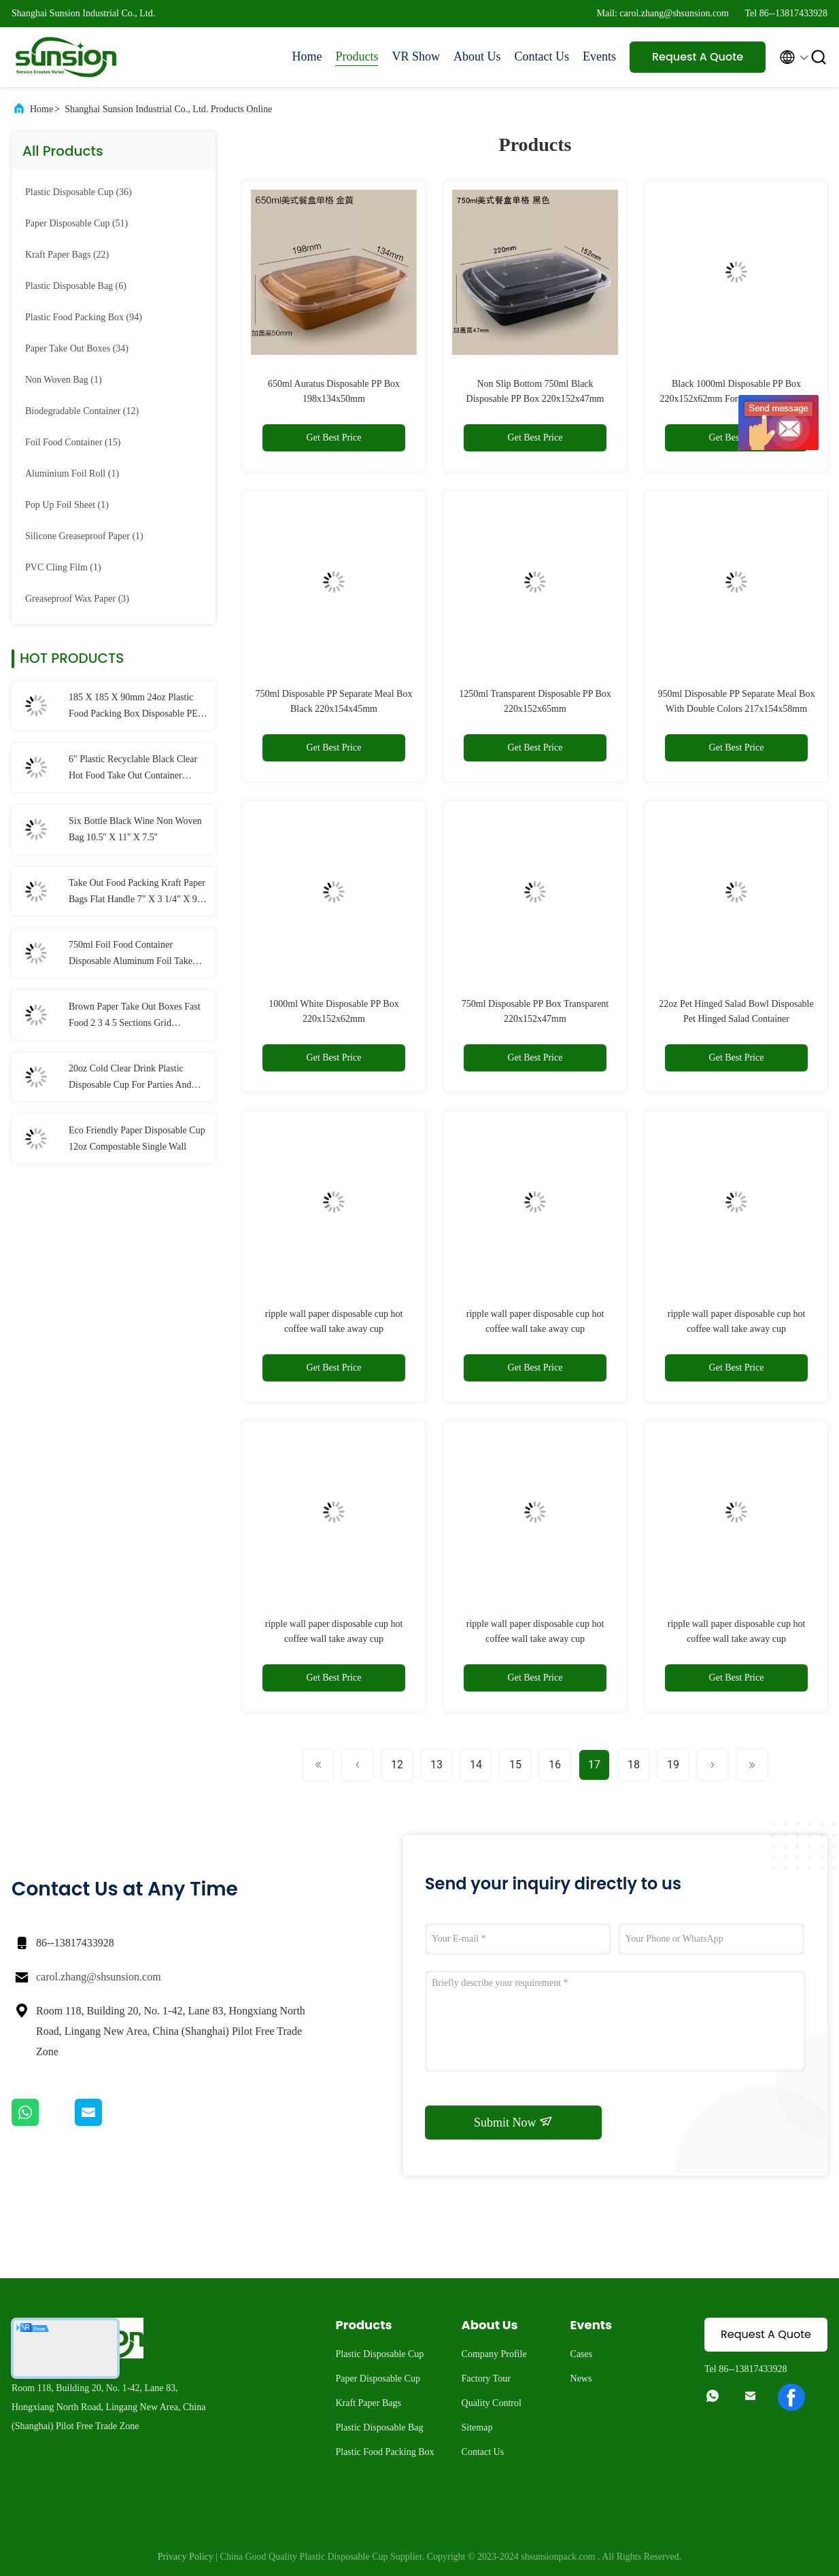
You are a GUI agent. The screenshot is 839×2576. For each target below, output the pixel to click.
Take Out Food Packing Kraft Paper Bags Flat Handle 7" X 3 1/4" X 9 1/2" (137, 893)
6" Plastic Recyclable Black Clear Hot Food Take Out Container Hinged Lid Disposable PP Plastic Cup (133, 769)
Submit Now (513, 2121)
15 (515, 1764)
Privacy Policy (185, 2557)
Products (356, 56)
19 (673, 1764)
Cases (581, 2354)
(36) (78, 192)
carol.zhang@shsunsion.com (98, 1976)
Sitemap (477, 2427)
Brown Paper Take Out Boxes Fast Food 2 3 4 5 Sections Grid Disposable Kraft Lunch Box (135, 1016)
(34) (77, 348)
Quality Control (491, 2403)
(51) (76, 223)
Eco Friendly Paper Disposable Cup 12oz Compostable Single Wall (137, 1138)
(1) (63, 380)
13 (436, 1764)
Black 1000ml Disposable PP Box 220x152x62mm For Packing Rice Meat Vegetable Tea (736, 399)
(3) (77, 599)
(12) (82, 411)
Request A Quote (697, 57)
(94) (83, 317)
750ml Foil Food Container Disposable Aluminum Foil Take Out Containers (130, 954)
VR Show (416, 56)
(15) (72, 442)
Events (599, 56)
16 (555, 1764)
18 (634, 1764)
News (581, 2378)
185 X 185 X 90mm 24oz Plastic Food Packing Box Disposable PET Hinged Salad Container (136, 707)
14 (476, 1764)
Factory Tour (486, 2378)
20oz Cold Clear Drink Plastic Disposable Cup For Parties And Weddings (130, 1078)
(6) (75, 286)
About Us (477, 56)
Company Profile (494, 2354)
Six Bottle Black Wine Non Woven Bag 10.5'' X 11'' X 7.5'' (135, 829)
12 (397, 1764)
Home (307, 56)
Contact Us (542, 56)
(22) (67, 255)
